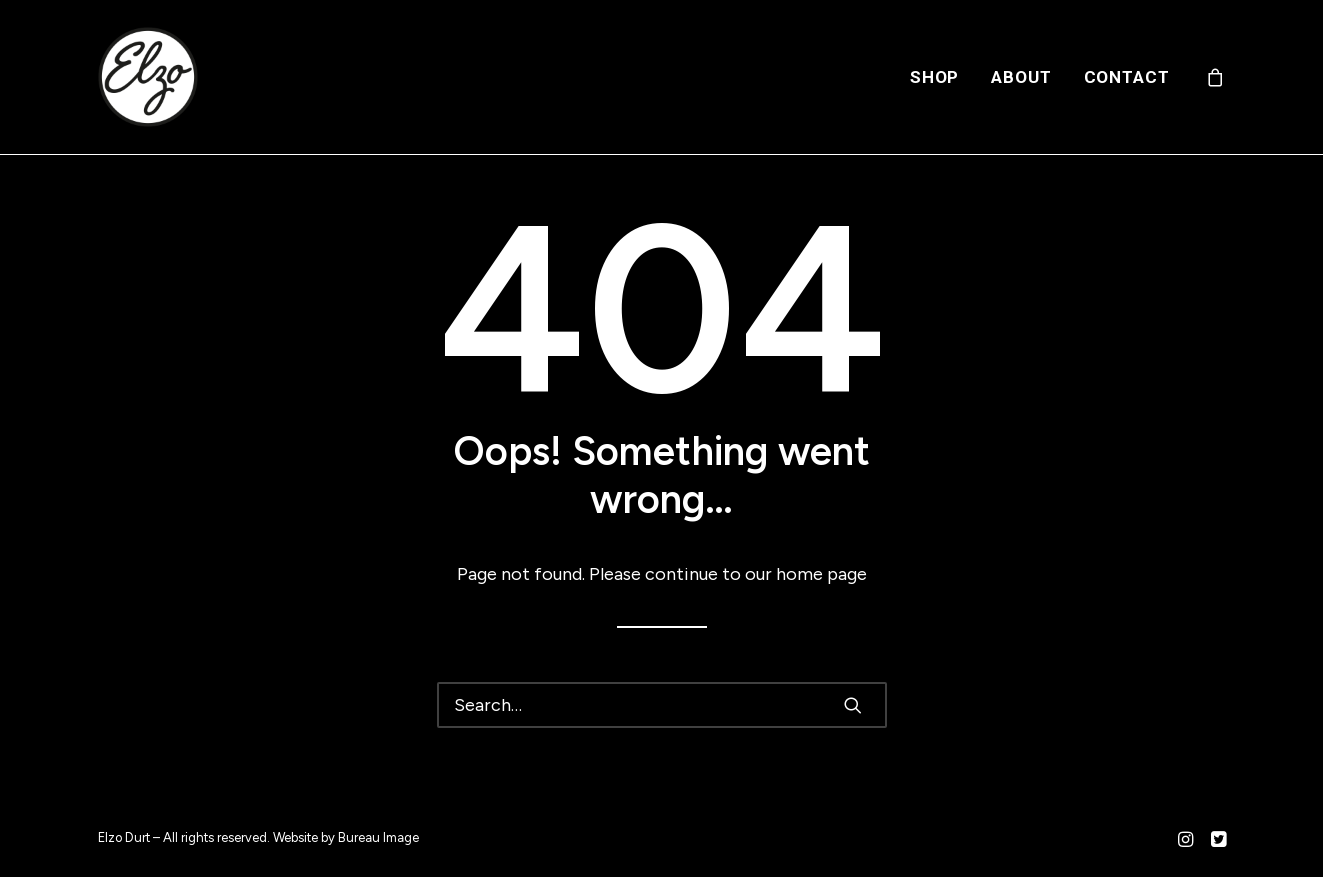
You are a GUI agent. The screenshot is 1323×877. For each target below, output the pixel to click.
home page (821, 574)
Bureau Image (378, 837)
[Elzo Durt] (148, 77)
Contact (1127, 77)
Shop (934, 77)
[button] (853, 705)
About (1021, 77)
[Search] (662, 705)
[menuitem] (934, 77)
